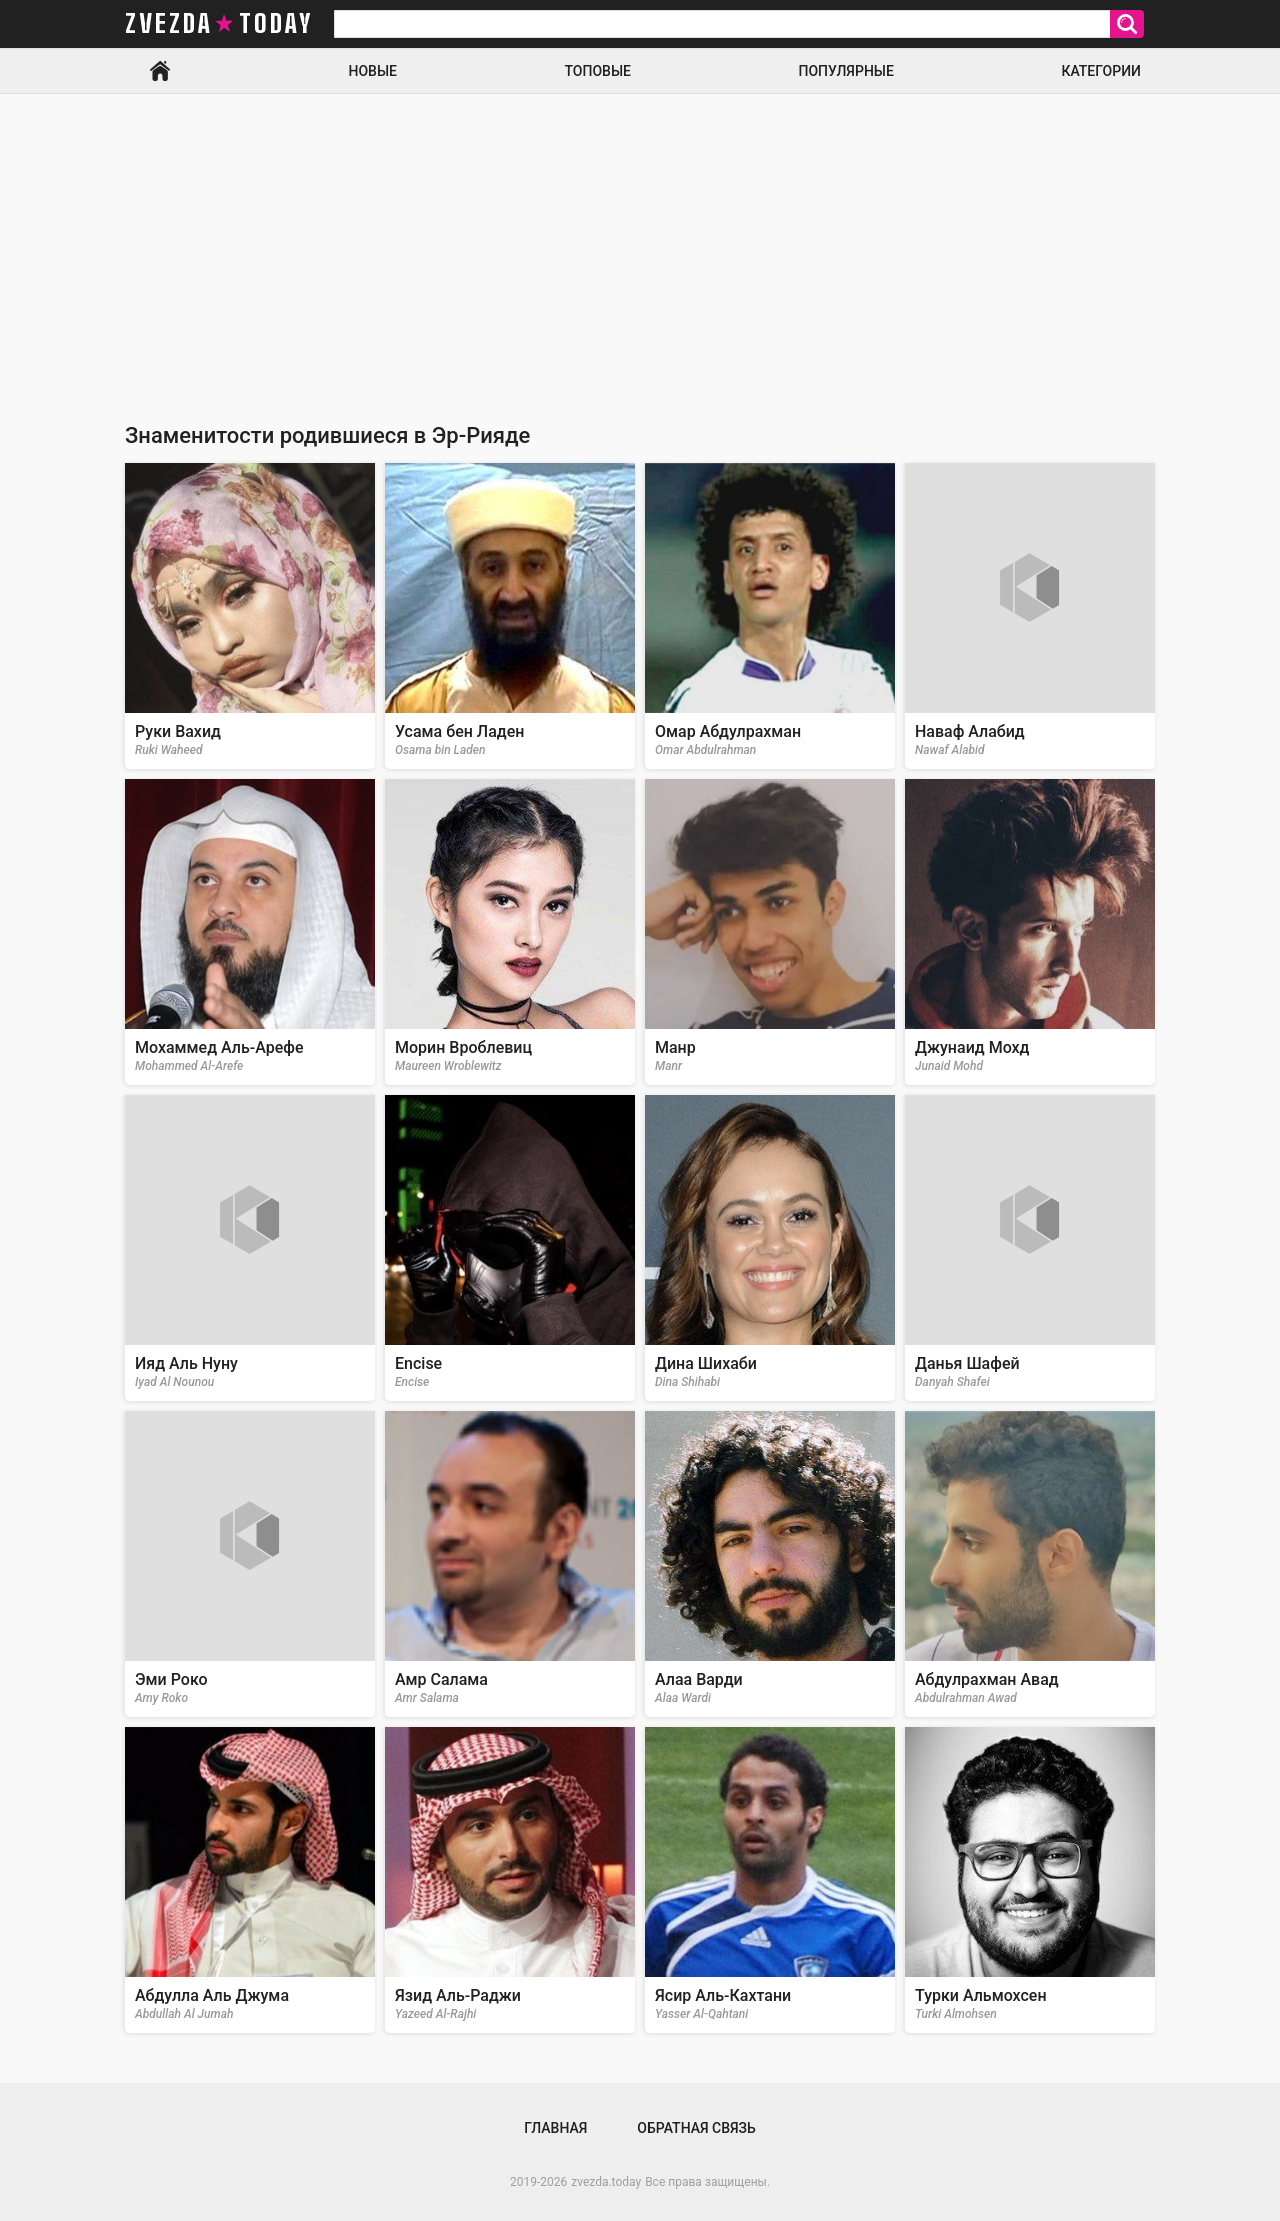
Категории (1101, 71)
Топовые (598, 71)
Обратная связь (696, 2128)
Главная (160, 71)
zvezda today (219, 24)
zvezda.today (606, 2182)
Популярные (845, 71)
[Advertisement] (640, 244)
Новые (373, 71)
